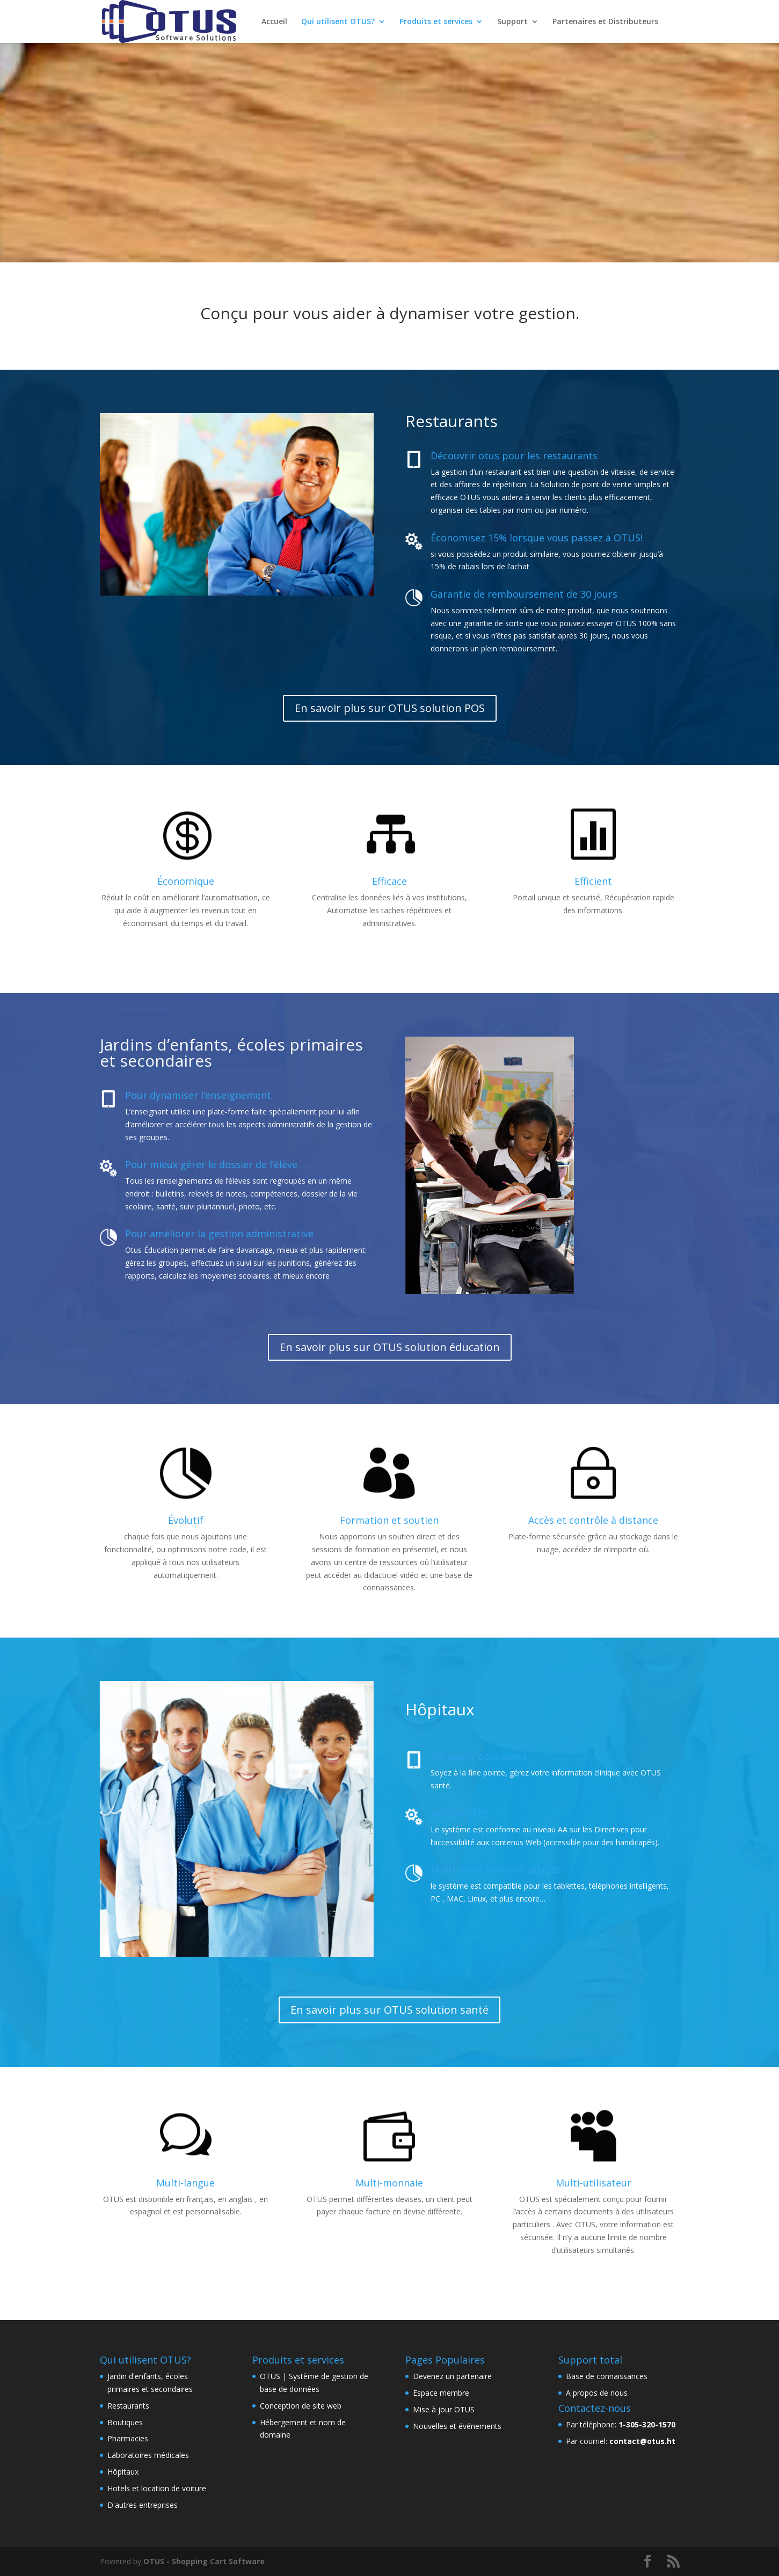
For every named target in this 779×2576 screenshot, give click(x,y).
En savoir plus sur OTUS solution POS (390, 708)
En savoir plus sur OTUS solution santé (389, 2009)
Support (512, 22)
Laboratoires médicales (148, 2455)
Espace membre (441, 2393)
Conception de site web (300, 2406)
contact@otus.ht (642, 2441)
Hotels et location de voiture (156, 2488)
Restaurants (128, 2406)
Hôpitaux (123, 2472)
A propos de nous (597, 2393)
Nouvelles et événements (457, 2426)
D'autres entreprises (142, 2505)
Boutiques (125, 2422)
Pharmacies (127, 2438)
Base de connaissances (606, 2376)
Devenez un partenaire (452, 2376)
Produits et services (435, 22)
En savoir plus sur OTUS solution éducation (390, 1347)
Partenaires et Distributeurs (605, 22)
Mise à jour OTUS (444, 2409)
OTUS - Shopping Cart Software (204, 2561)
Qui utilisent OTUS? (338, 22)
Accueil (274, 22)
